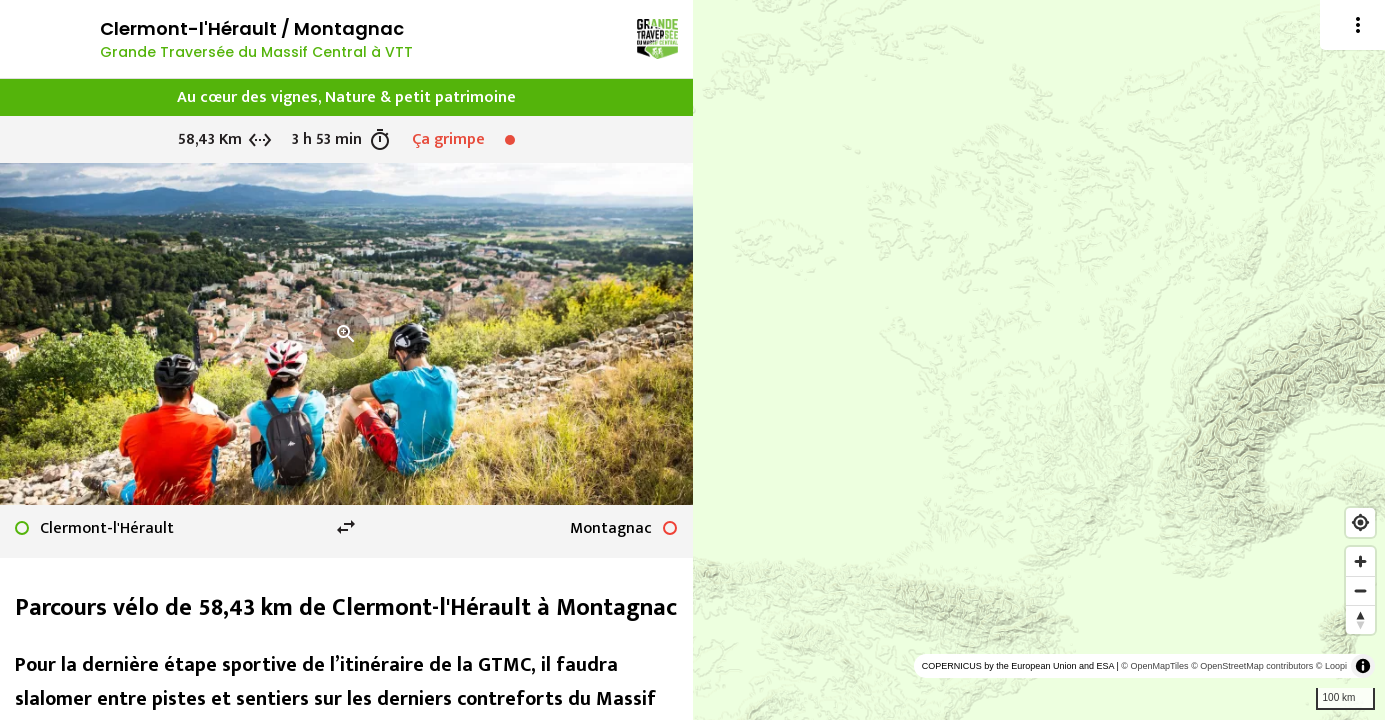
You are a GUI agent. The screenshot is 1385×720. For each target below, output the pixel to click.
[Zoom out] (1360, 590)
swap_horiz (346, 527)
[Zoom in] (1360, 561)
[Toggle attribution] (1363, 666)
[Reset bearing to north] (1360, 619)
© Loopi (1331, 666)
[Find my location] (1360, 522)
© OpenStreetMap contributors (1252, 666)
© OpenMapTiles (1154, 666)
